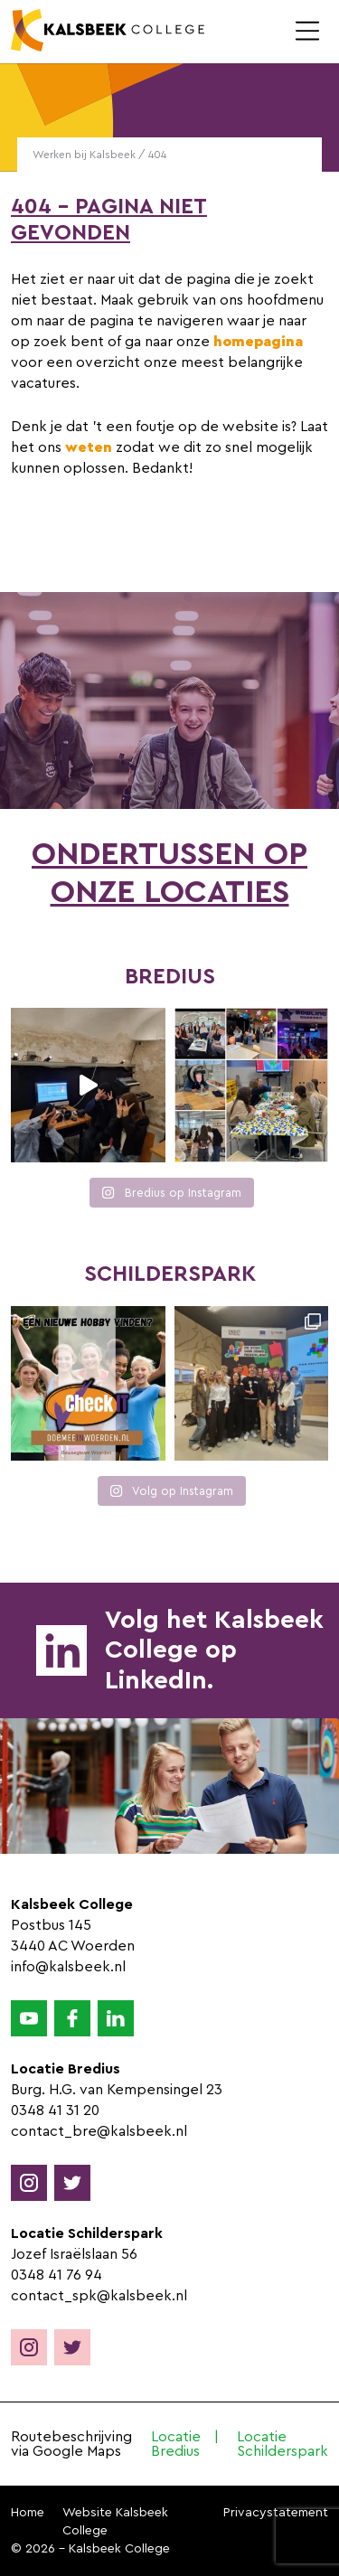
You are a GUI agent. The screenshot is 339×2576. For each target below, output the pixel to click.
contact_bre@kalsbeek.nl (99, 2131)
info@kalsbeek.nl (68, 1967)
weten (88, 447)
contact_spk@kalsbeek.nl (99, 2296)
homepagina (258, 341)
